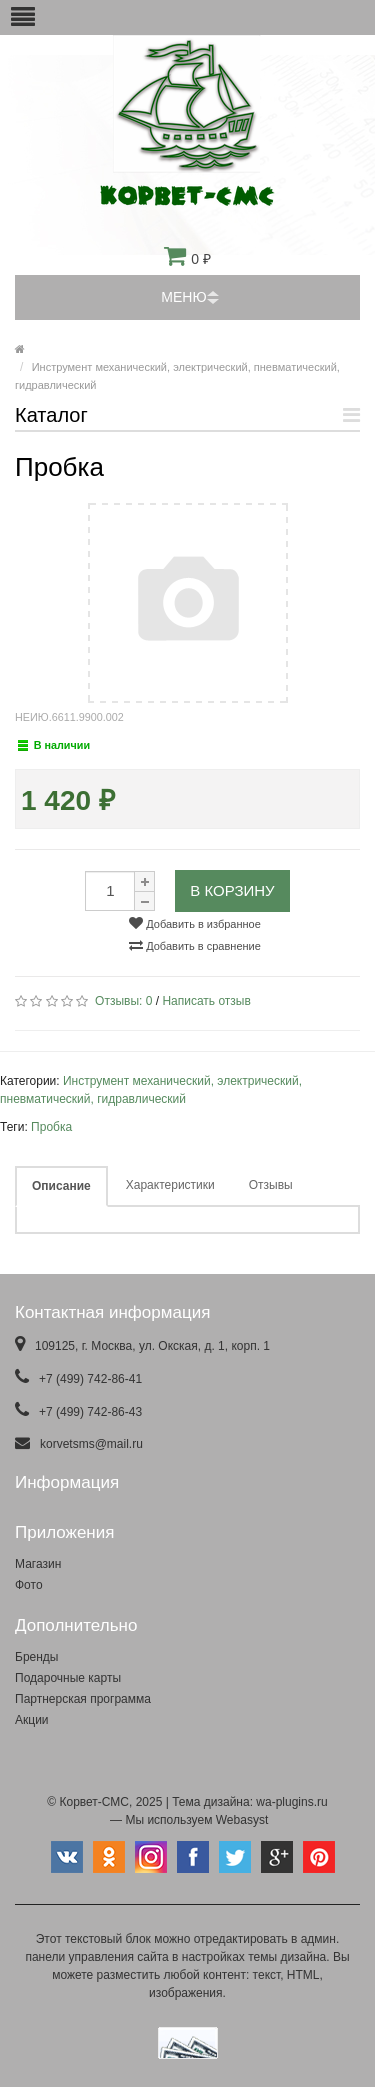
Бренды (36, 1657)
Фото (29, 1585)
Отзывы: (123, 1001)
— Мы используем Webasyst (187, 1820)
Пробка (51, 1127)
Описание (61, 1186)
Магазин (38, 1564)
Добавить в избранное (195, 923)
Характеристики (170, 1185)
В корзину (232, 890)
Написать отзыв (206, 1001)
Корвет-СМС (94, 1802)
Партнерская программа (83, 1699)
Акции (32, 1720)
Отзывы (271, 1185)
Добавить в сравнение (195, 945)
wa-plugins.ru (291, 1802)
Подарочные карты (68, 1678)
